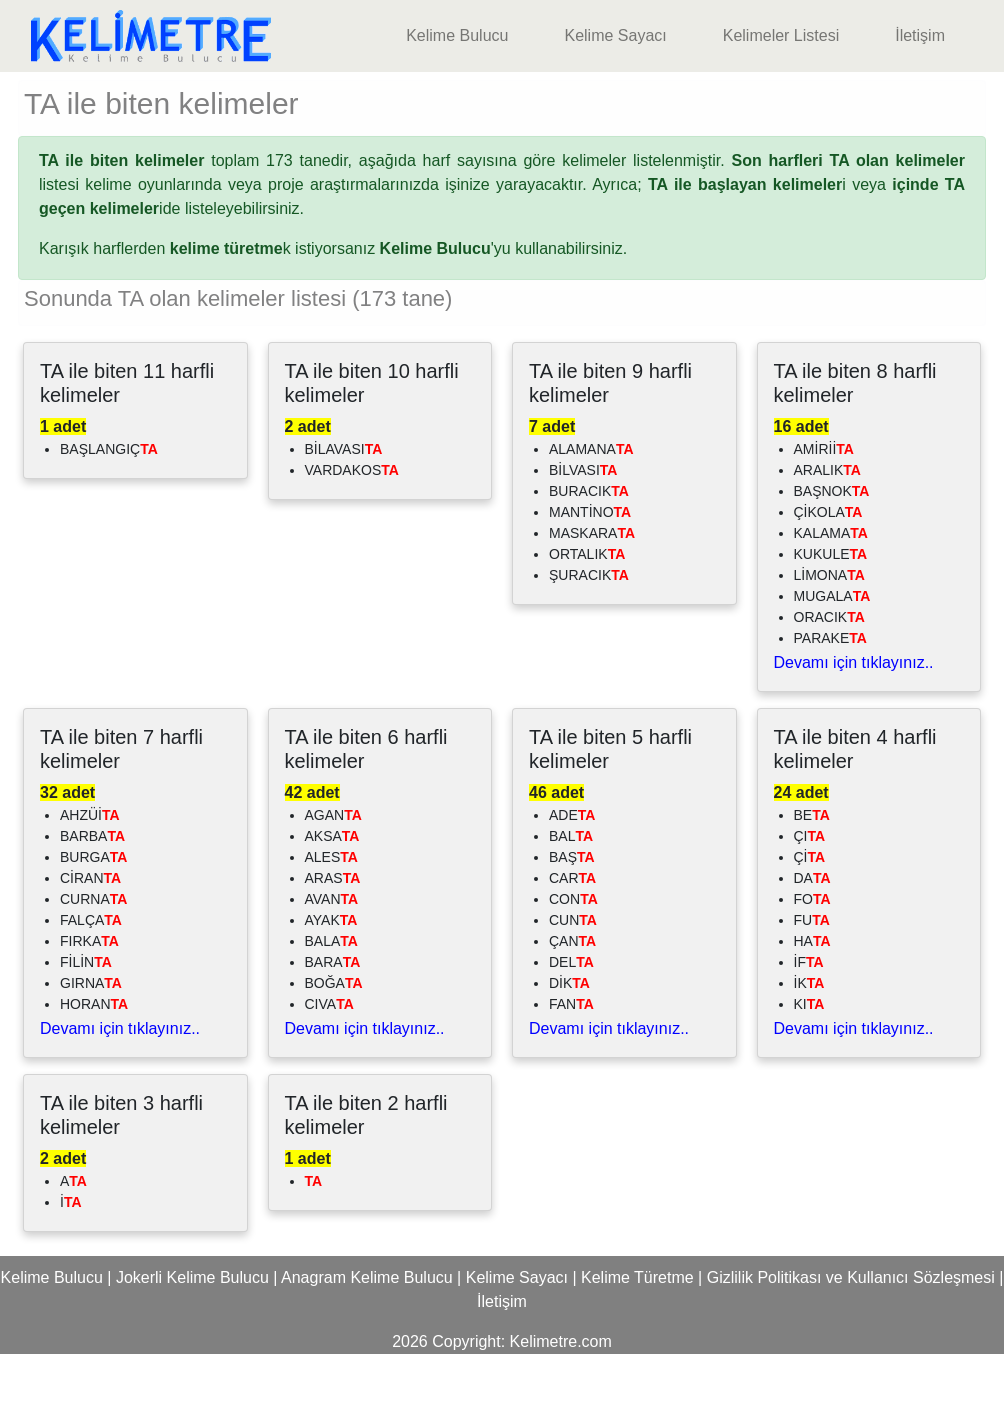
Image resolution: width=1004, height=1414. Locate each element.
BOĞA (334, 1043)
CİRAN (90, 938)
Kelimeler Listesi (781, 35)
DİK (569, 1043)
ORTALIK (587, 614)
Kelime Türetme (637, 1337)
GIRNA (91, 1043)
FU (812, 980)
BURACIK (589, 551)
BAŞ (572, 917)
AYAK (331, 980)
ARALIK (827, 530)
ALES (331, 917)
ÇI (810, 896)
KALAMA (831, 593)
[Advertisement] (502, 102)
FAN (571, 1064)
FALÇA (91, 980)
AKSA (332, 896)
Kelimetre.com (561, 1401)
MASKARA (592, 593)
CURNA (93, 959)
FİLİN (86, 1022)
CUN (573, 980)
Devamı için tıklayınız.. (854, 722)
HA (812, 1001)
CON (573, 959)
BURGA (93, 917)
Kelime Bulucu (457, 35)
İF (809, 1022)
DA (812, 938)
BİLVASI (583, 530)
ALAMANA (591, 509)
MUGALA (832, 656)
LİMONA (829, 635)
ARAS (333, 938)
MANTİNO (590, 572)
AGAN (333, 875)
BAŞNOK (832, 551)
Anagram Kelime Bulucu (367, 1337)
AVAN (332, 959)
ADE (572, 875)
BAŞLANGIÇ (109, 509)
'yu (445, 308)
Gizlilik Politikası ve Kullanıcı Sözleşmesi (851, 1337)
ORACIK (829, 677)
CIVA (329, 1064)
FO (812, 959)
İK (809, 1043)
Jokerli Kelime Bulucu (192, 1337)
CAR (572, 938)
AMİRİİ (824, 509)
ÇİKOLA (828, 572)
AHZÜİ (90, 875)
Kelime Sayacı (615, 35)
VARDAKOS (352, 530)
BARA (333, 1022)
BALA (331, 1001)
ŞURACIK (589, 635)
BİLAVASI (344, 509)
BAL (571, 896)
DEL (571, 1022)
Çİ (810, 917)
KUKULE (831, 614)
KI (809, 1064)
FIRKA (89, 1001)
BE (812, 875)
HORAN (94, 1064)
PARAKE (830, 698)
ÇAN (572, 1001)
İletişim (920, 35)
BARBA (92, 896)
